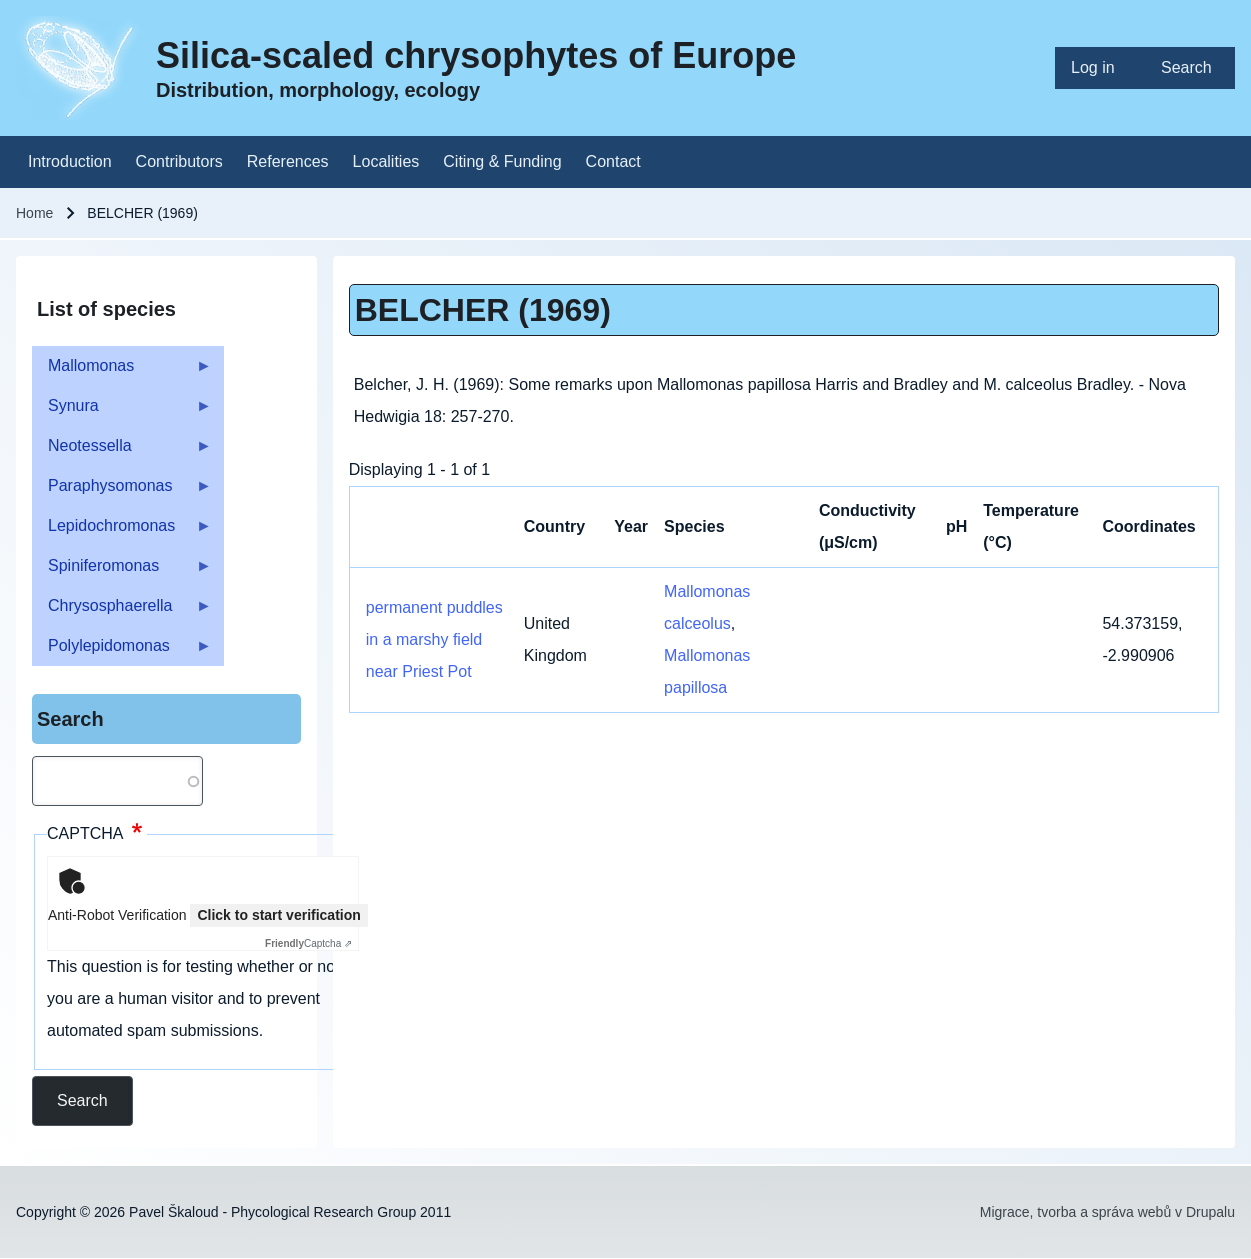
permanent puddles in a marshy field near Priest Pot (434, 639)
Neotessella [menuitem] (122, 451)
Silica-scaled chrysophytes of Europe (476, 55)
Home (34, 213)
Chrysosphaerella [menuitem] (122, 611)
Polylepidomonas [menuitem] (122, 651)
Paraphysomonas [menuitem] (122, 491)
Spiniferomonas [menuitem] (122, 571)
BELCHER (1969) (483, 310)
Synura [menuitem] (122, 411)
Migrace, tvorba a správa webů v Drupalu (1107, 1212)
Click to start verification (278, 915)
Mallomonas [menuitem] (122, 371)
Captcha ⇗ (308, 943)
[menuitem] (1100, 68)
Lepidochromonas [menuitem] (122, 531)
